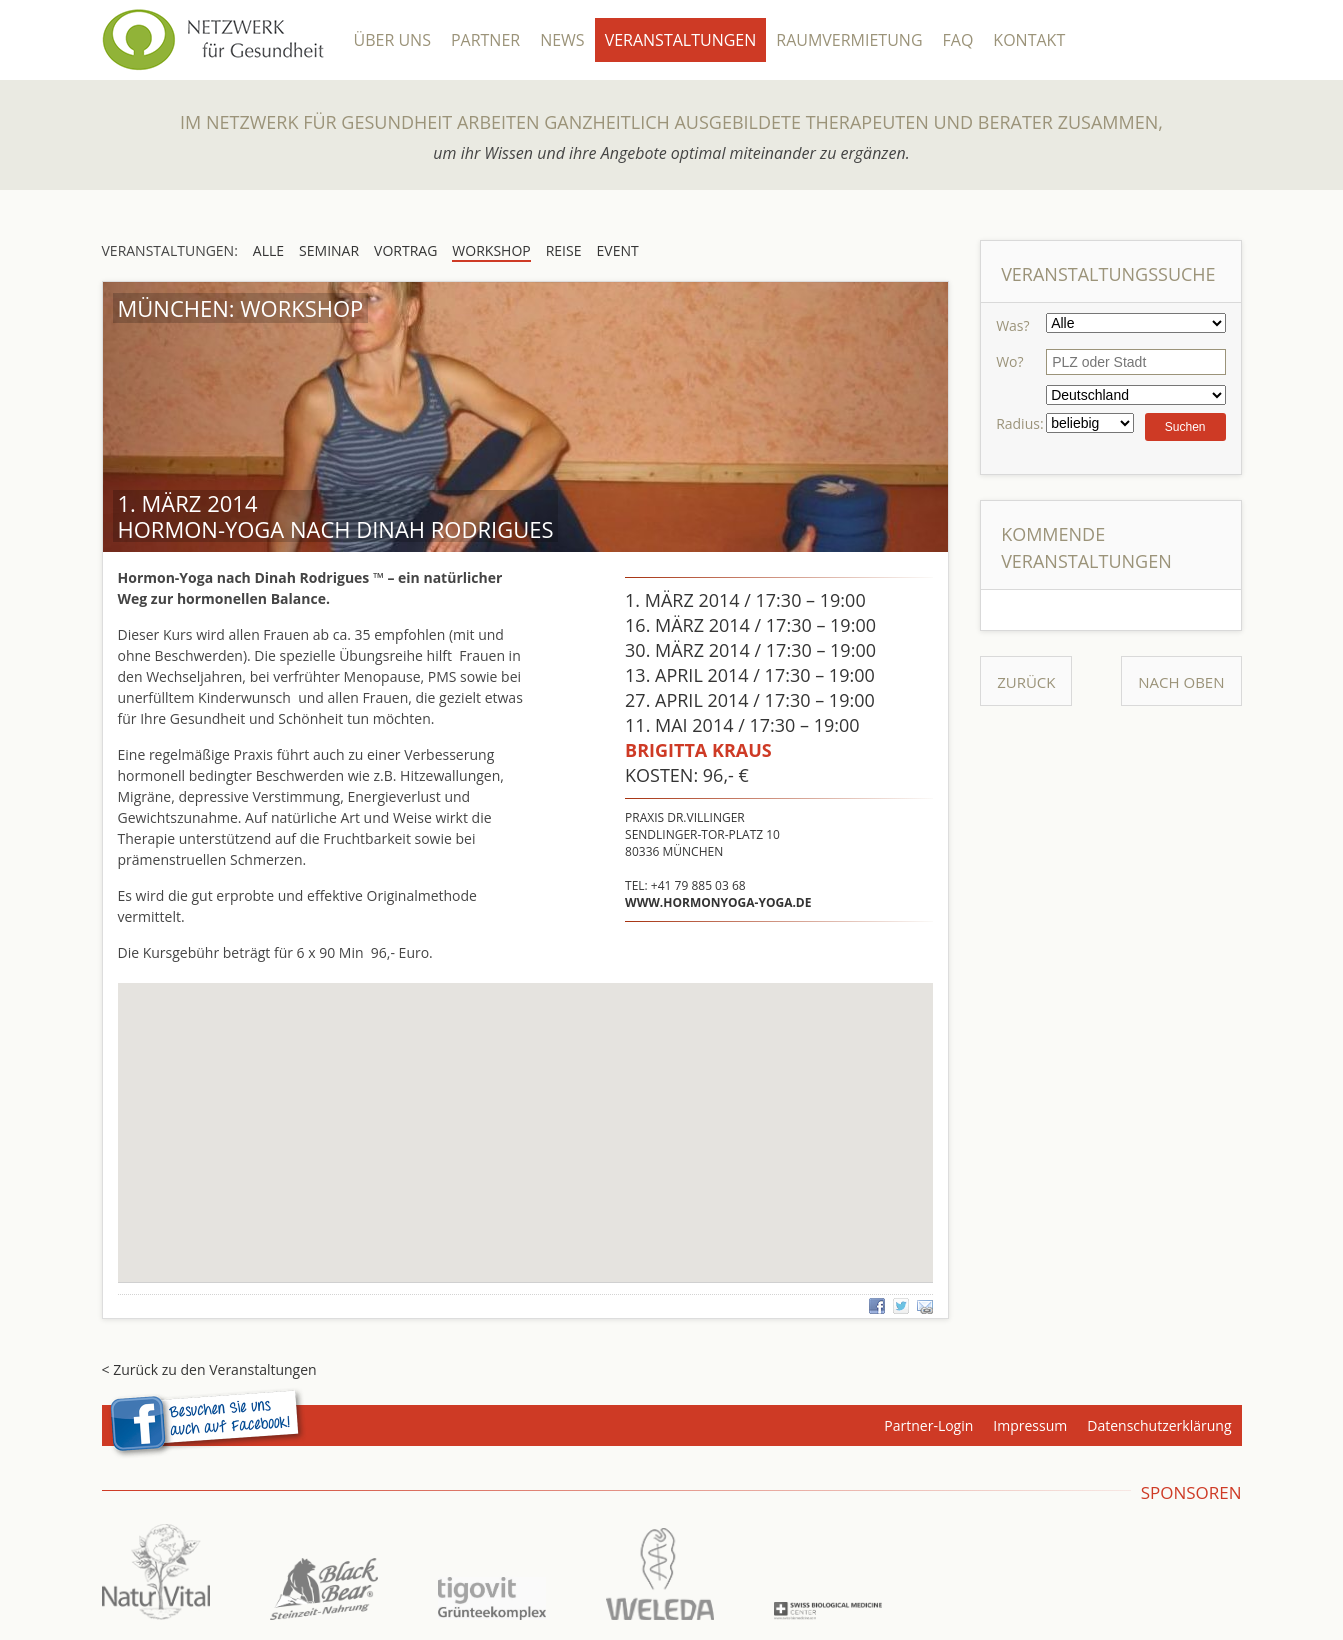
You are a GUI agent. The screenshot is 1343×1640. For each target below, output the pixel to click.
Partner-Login (928, 1425)
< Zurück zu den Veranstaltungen (209, 1369)
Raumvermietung (849, 40)
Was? (1012, 325)
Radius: (1019, 423)
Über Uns (392, 40)
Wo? (1009, 361)
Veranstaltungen (681, 40)
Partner (485, 40)
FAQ (958, 40)
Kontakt (1029, 40)
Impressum (1030, 1425)
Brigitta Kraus (698, 750)
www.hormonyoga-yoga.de (718, 902)
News (562, 40)
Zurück (1026, 682)
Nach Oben (1181, 682)
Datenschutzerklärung (1159, 1425)
